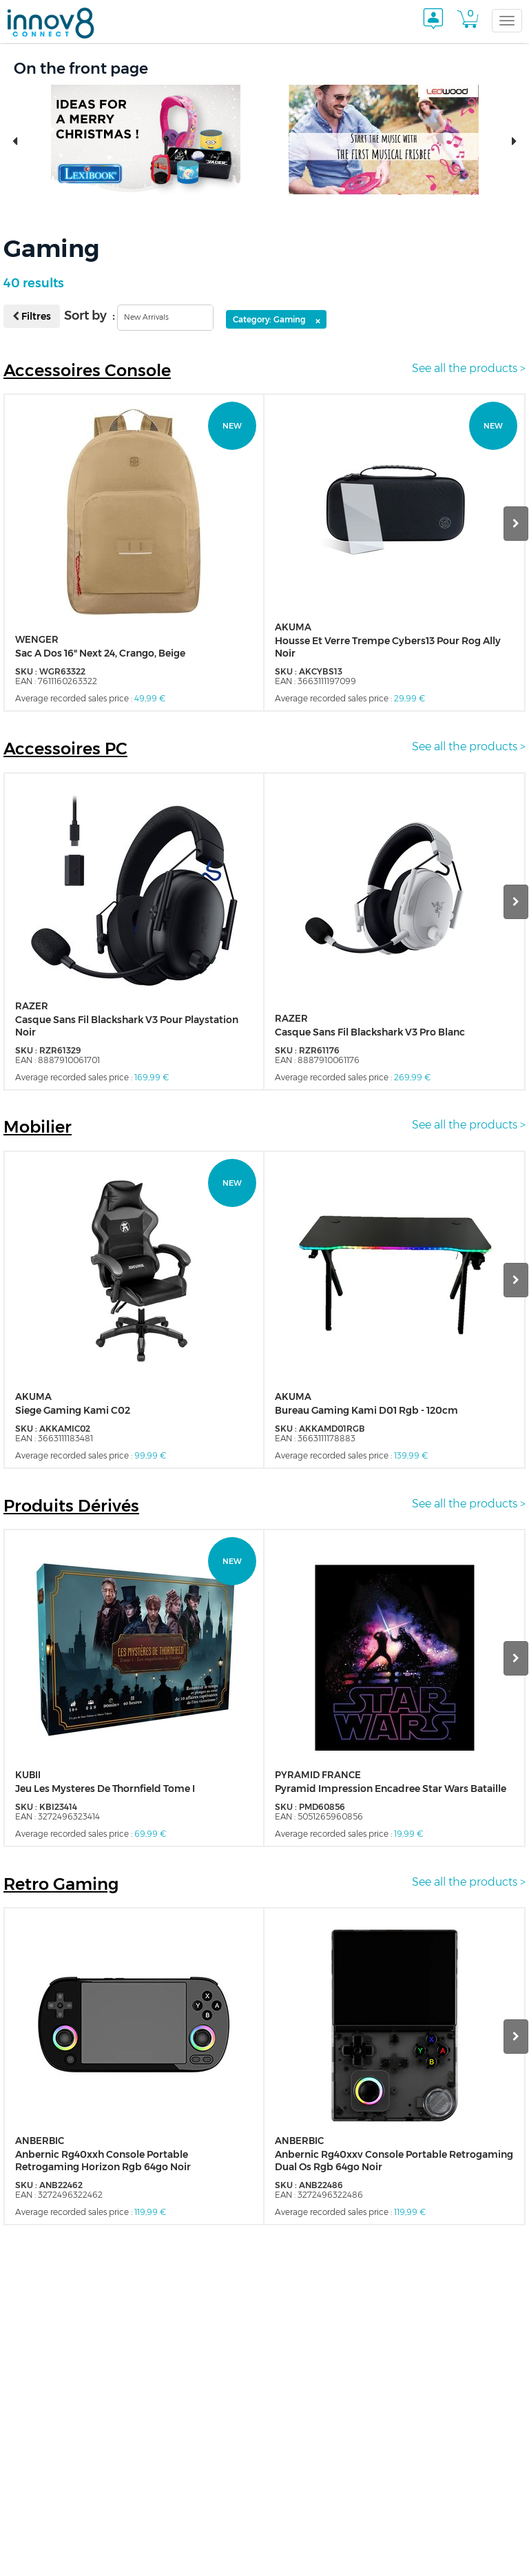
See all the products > (469, 368)
